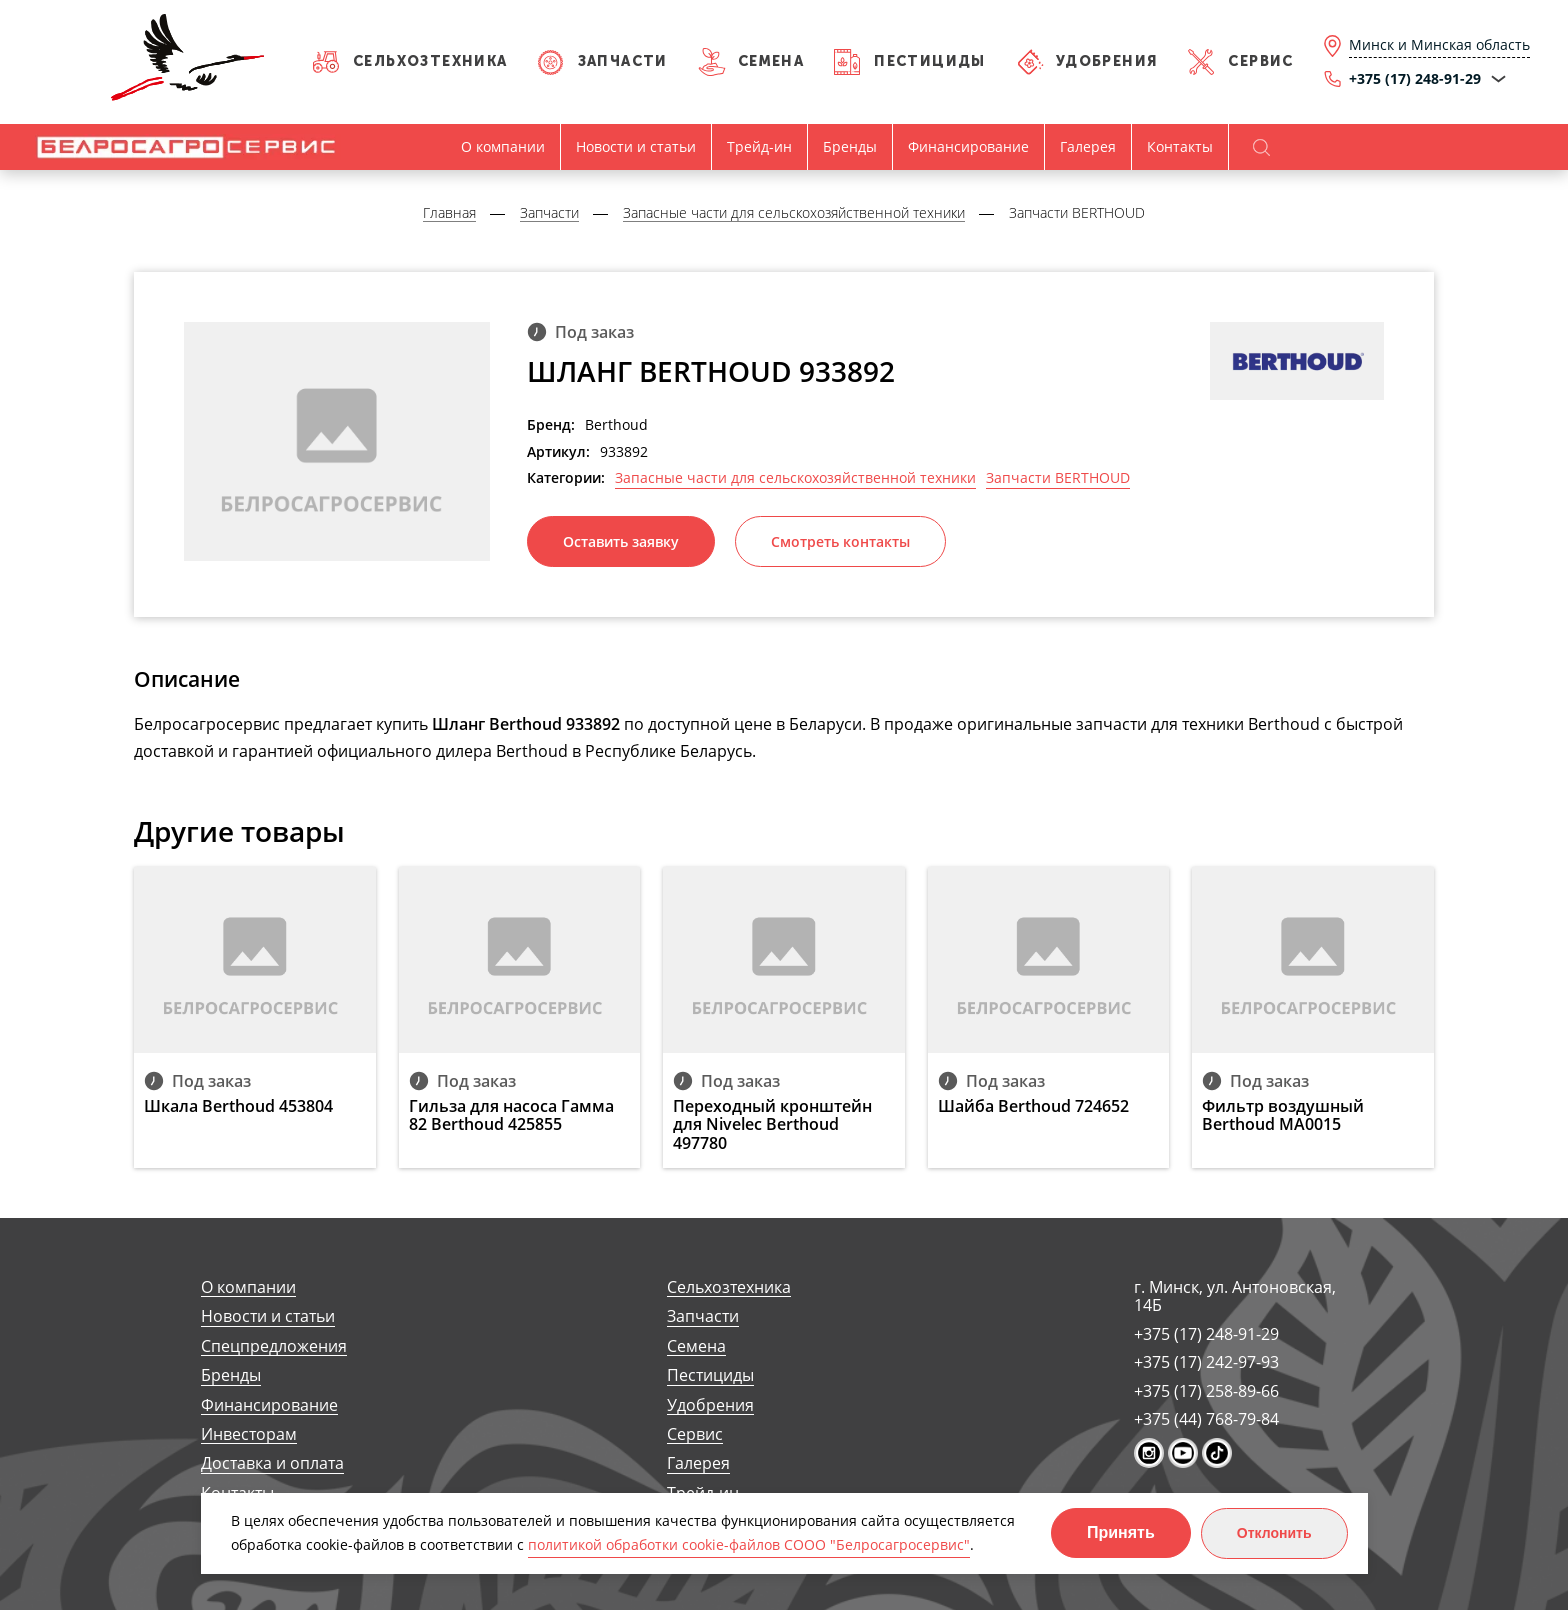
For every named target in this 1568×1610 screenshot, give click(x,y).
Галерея (1088, 146)
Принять (1121, 1532)
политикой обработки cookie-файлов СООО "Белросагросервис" (749, 1544)
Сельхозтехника (430, 61)
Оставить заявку (621, 541)
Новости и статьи (636, 146)
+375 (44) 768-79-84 (1206, 1419)
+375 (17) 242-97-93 (1206, 1362)
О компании (503, 146)
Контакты (1180, 146)
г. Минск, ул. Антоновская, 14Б (1235, 1296)
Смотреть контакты (840, 541)
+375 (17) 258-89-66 (1206, 1391)
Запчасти (623, 61)
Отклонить (1274, 1533)
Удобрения (1107, 61)
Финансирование (968, 146)
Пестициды (930, 61)
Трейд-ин (759, 146)
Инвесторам (249, 1434)
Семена (771, 61)
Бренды (850, 146)
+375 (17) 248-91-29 (1206, 1334)
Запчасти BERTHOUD (1058, 478)
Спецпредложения (274, 1346)
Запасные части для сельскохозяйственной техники (795, 478)
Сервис (1260, 61)
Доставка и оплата (272, 1463)
